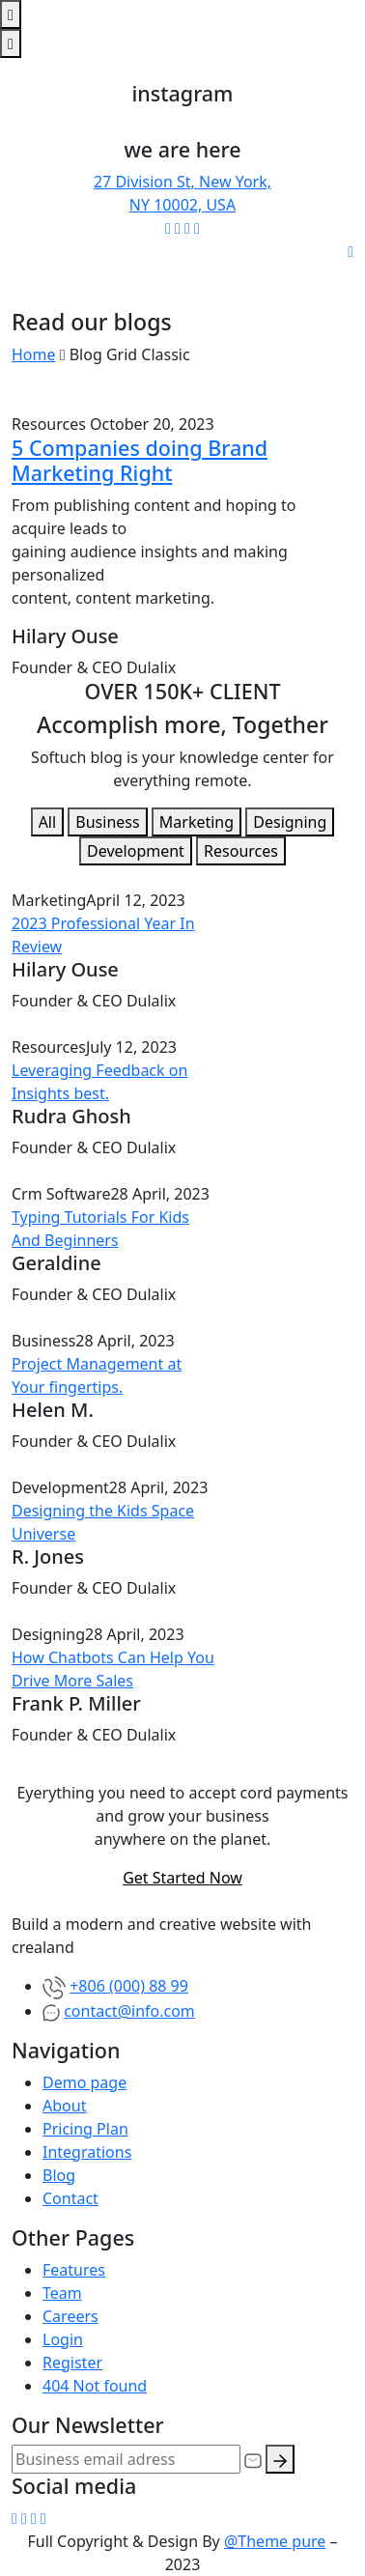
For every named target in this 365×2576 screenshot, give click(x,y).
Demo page (84, 2082)
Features (73, 2269)
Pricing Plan (85, 2128)
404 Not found (94, 2385)
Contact (70, 2198)
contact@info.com (129, 2011)
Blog (58, 2175)
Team (62, 2293)
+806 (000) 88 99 (129, 1985)
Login (62, 2339)
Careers (70, 2316)
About (64, 2105)
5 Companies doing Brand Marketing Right (139, 460)
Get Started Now (182, 1877)
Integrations (86, 2152)
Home (34, 354)
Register (72, 2362)
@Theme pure (274, 2541)
